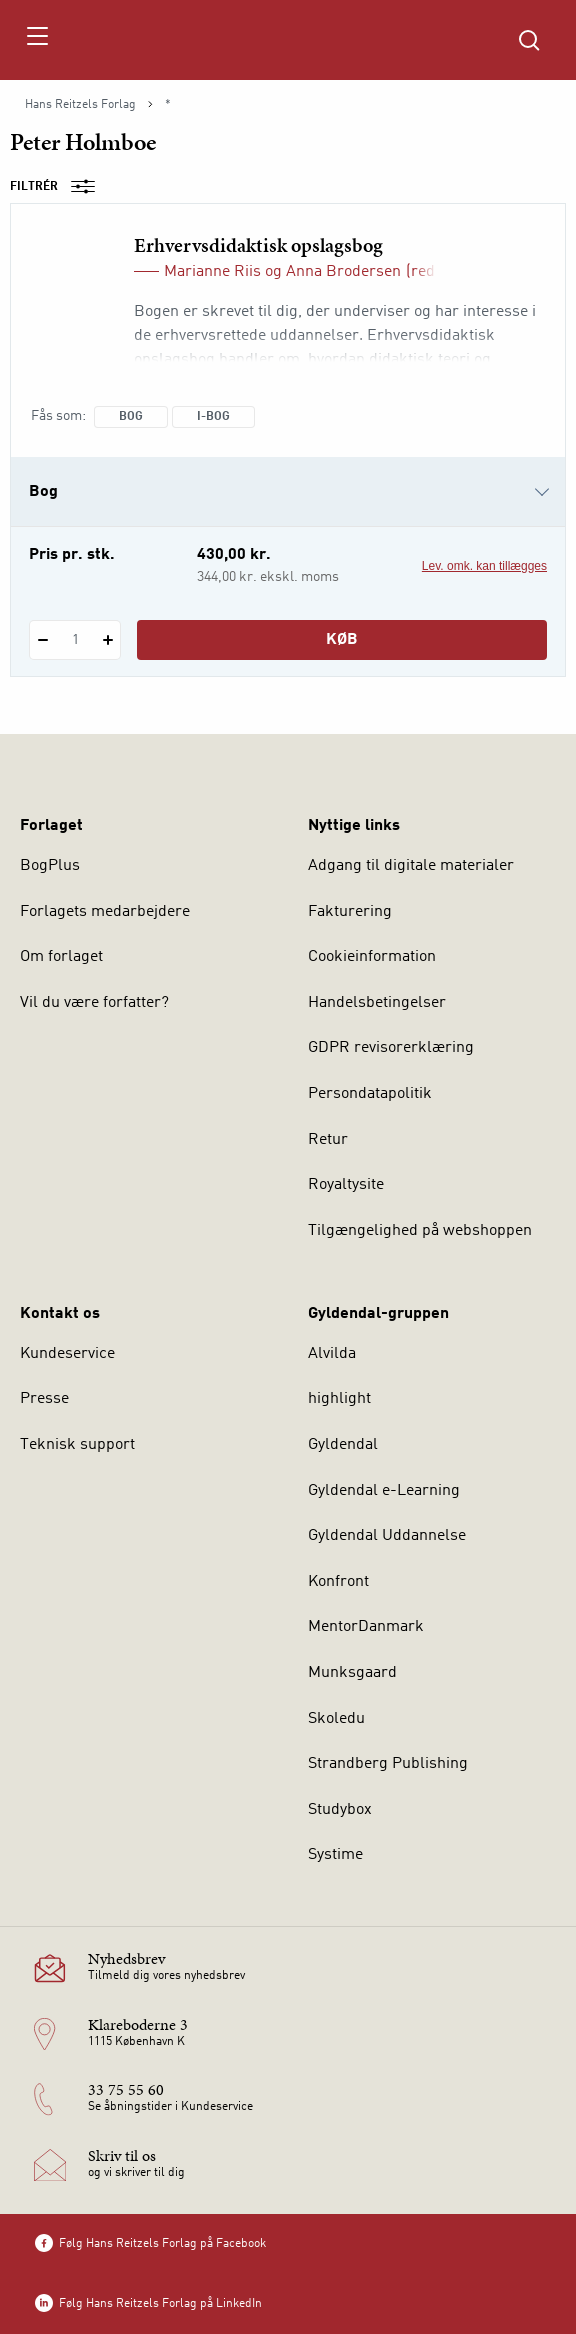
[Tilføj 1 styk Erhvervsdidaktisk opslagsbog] (107, 640)
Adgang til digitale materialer (411, 866)
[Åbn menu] (36, 40)
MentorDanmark (366, 1627)
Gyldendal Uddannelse (387, 1536)
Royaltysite (346, 1185)
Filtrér (59, 187)
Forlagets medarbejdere (105, 912)
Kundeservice (67, 1354)
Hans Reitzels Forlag (80, 105)
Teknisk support (77, 1445)
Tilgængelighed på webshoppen (420, 1231)
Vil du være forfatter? (94, 1003)
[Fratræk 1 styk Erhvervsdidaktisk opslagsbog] (42, 640)
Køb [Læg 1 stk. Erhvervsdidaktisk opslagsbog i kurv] (342, 640)
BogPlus (50, 866)
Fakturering (350, 912)
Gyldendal (343, 1445)
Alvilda (332, 1354)
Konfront (338, 1582)
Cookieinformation (372, 957)
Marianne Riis (212, 272)
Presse (44, 1399)
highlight (339, 1399)
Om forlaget (61, 957)
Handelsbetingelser (377, 1003)
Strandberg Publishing (388, 1764)
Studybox (340, 1810)
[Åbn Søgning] (529, 40)
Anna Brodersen (343, 272)
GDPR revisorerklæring (391, 1048)
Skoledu (336, 1719)
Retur (328, 1140)
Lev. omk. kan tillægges (484, 566)
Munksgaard (352, 1673)
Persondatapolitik (370, 1094)
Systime (335, 1855)
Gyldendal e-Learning (384, 1491)
